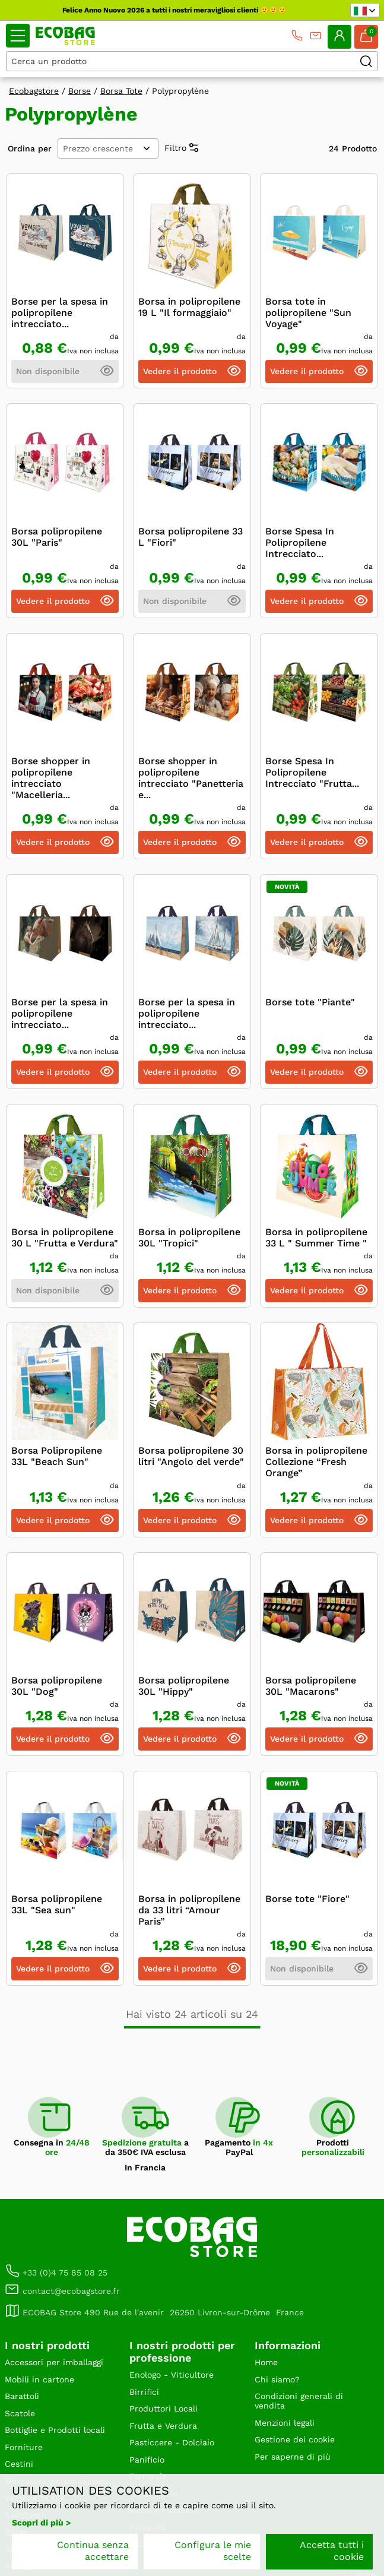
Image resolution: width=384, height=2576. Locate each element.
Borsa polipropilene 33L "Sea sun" (56, 1904)
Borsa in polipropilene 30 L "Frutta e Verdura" (64, 1237)
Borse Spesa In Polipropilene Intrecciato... (299, 542)
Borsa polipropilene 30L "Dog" (56, 1686)
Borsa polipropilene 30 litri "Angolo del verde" (191, 1456)
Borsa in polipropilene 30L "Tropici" (189, 1237)
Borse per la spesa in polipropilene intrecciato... (59, 313)
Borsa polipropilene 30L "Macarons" (310, 1686)
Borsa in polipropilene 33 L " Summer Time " (316, 1237)
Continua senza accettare (93, 2550)
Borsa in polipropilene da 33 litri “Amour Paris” (189, 1910)
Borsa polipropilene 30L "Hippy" (183, 1686)
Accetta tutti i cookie (332, 2550)
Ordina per (30, 148)
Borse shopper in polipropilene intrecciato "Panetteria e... (190, 777)
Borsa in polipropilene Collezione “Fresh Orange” (316, 1462)
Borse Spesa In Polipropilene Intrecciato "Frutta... (312, 772)
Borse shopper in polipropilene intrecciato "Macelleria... (50, 777)
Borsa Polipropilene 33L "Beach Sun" (56, 1456)
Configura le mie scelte (212, 2550)
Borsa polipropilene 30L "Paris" (56, 537)
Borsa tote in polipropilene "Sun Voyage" (308, 313)
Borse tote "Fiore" (307, 1898)
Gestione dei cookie (295, 2439)
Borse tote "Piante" (310, 1002)
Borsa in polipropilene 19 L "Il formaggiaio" (189, 307)
